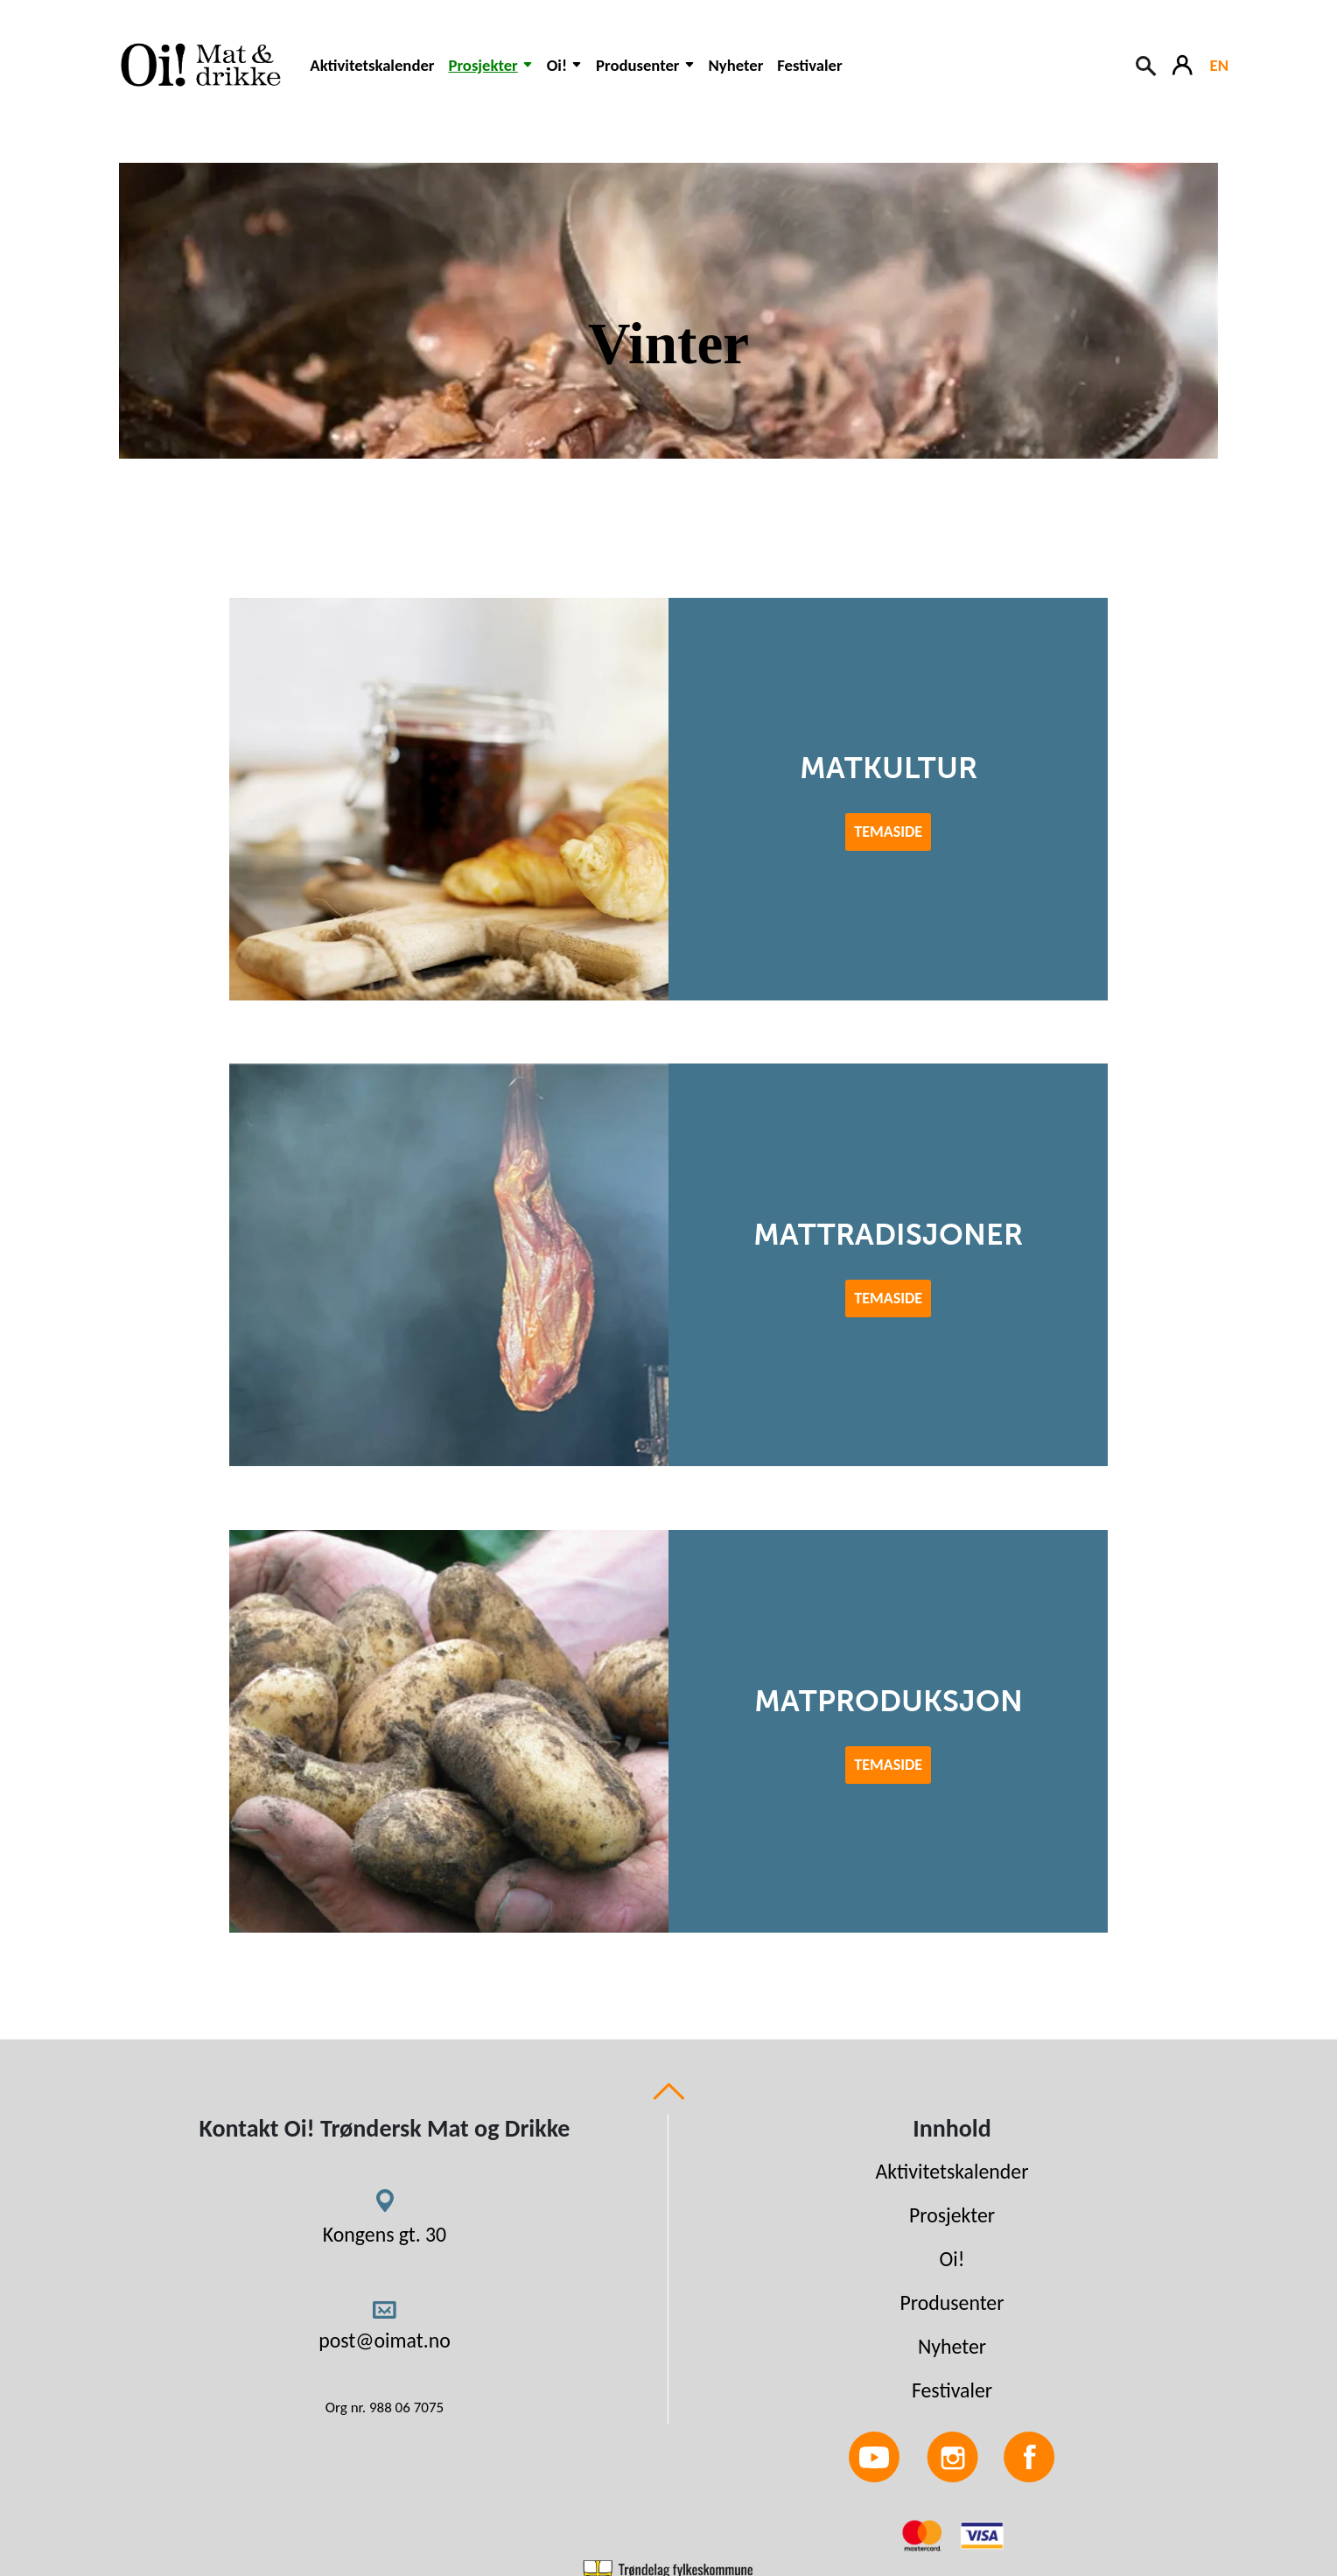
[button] (490, 74)
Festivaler (809, 65)
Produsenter (952, 2302)
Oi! (952, 2258)
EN (1219, 65)
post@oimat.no (384, 2340)
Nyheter (736, 65)
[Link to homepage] (198, 65)
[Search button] (1147, 64)
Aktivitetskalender (372, 65)
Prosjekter (952, 2215)
